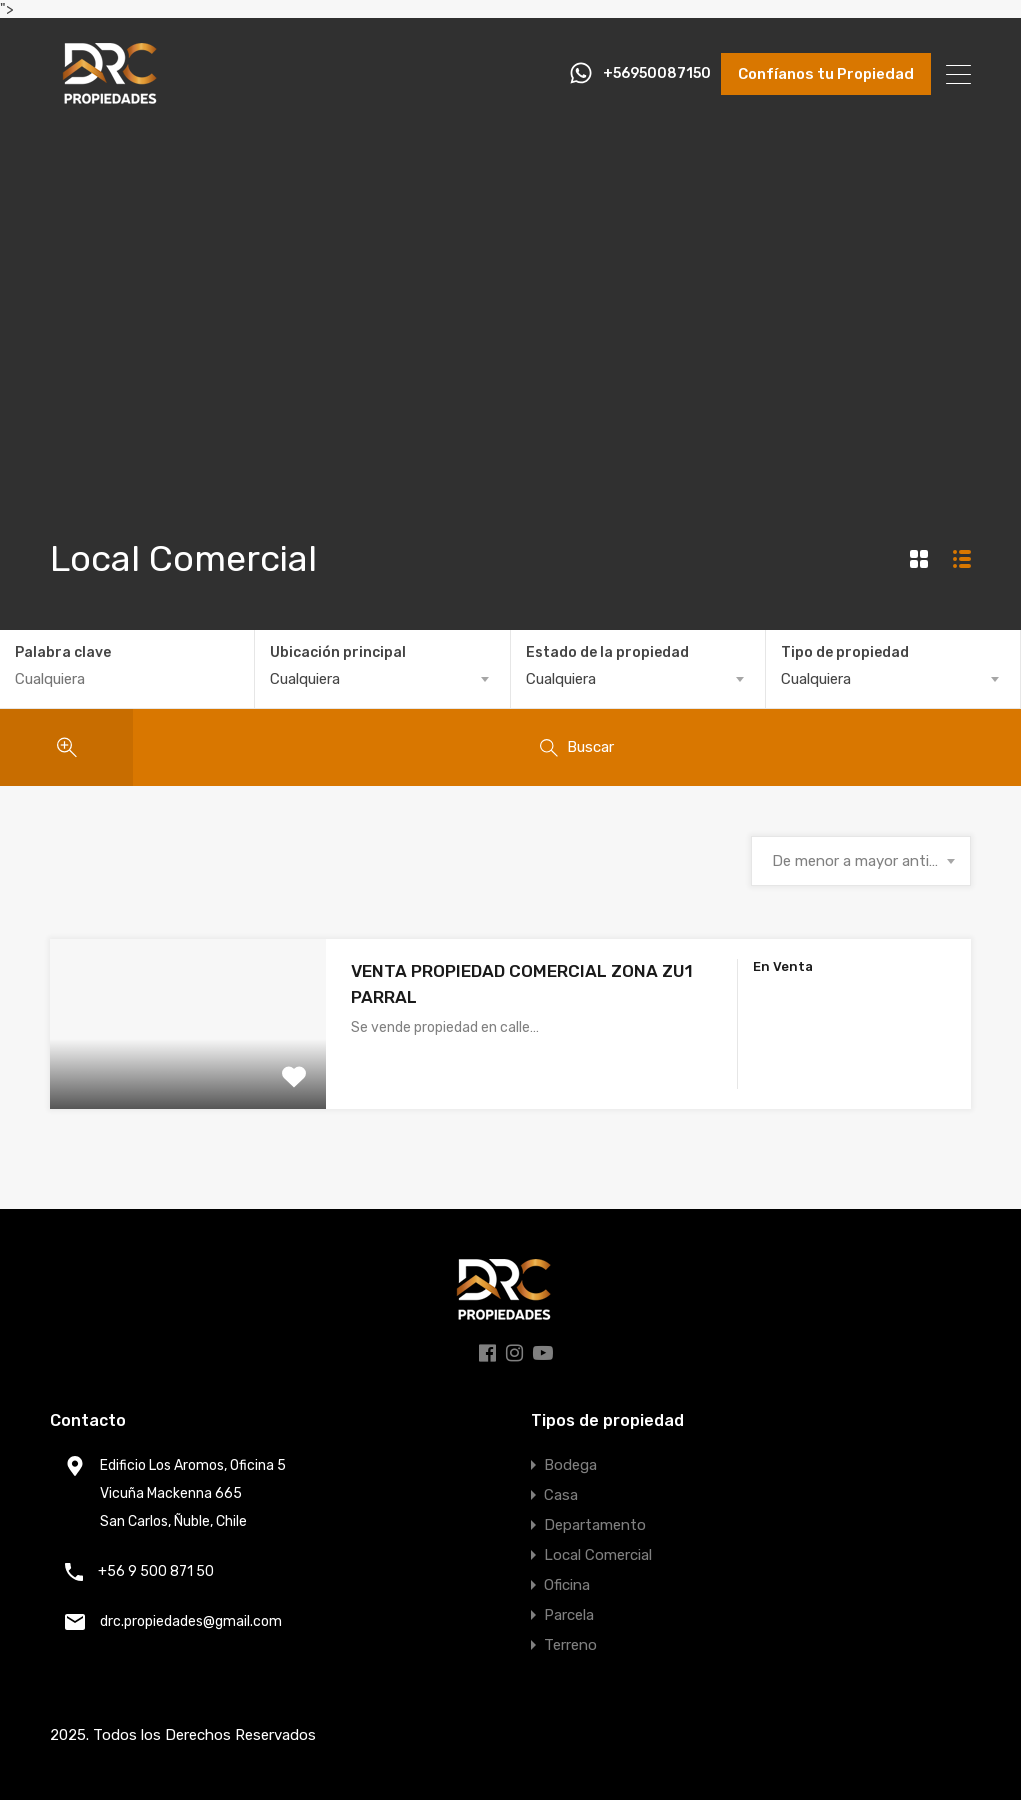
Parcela (569, 1615)
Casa (561, 1495)
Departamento (595, 1525)
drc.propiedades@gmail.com (191, 1621)
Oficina (567, 1585)
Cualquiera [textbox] (305, 679)
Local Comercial (598, 1555)
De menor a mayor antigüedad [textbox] (861, 861)
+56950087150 (657, 74)
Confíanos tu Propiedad (826, 74)
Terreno (570, 1645)
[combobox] (382, 679)
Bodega (570, 1465)
